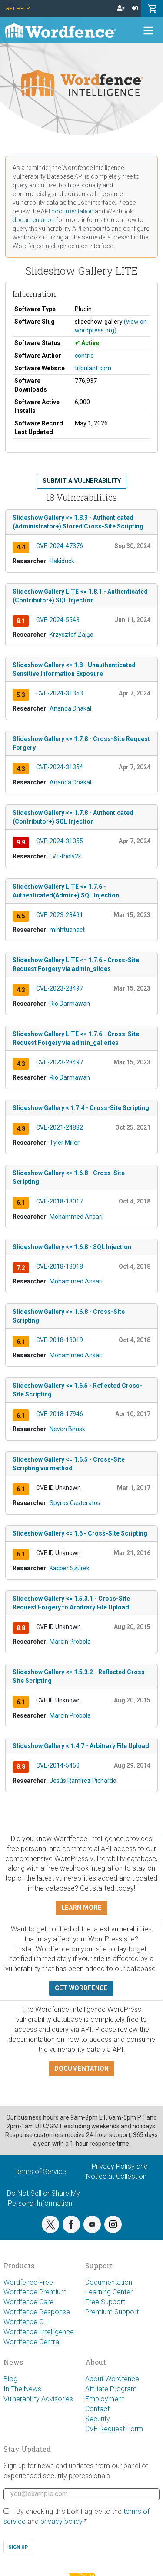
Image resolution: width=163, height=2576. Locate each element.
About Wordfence (112, 2379)
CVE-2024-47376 (59, 545)
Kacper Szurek (70, 1568)
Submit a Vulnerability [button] (82, 481)
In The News (22, 2389)
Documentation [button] (81, 2068)
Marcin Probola (70, 1641)
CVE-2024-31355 (59, 841)
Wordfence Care (28, 2302)
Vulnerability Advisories (38, 2399)
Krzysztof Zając (71, 634)
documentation (72, 211)
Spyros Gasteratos (75, 1502)
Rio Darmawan (70, 1003)
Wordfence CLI (26, 2322)
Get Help (17, 8)
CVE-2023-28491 (59, 914)
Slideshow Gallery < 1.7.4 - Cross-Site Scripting (81, 1107)
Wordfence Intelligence (38, 2332)
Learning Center (109, 2292)
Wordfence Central (31, 2342)
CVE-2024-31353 (59, 693)
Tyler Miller (65, 1142)
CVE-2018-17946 (59, 1413)
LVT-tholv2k (65, 856)
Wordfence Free (28, 2282)
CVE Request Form (114, 2429)
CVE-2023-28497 (59, 988)
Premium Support (112, 2312)
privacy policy (61, 2521)
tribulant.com (93, 368)
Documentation (108, 2282)
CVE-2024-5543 (58, 619)
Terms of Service (40, 2171)
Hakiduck (62, 561)
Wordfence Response (36, 2312)
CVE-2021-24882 (59, 1127)
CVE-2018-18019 (59, 1339)
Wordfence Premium (35, 2292)
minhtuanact (67, 929)
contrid (84, 355)
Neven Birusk (67, 1429)
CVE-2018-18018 (59, 1266)
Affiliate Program (111, 2389)
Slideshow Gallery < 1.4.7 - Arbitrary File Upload (81, 1745)
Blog (10, 2379)
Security (97, 2419)
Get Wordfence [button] (81, 1988)
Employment (104, 2399)
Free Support (105, 2302)
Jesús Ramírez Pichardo (83, 1780)
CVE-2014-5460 (58, 1765)
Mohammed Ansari (76, 1216)
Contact (97, 2409)
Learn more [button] (81, 1907)
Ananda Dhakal (70, 708)
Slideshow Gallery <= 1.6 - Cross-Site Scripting (80, 1533)
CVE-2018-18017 (59, 1201)
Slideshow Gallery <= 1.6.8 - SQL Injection (72, 1246)
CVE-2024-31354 (59, 767)
